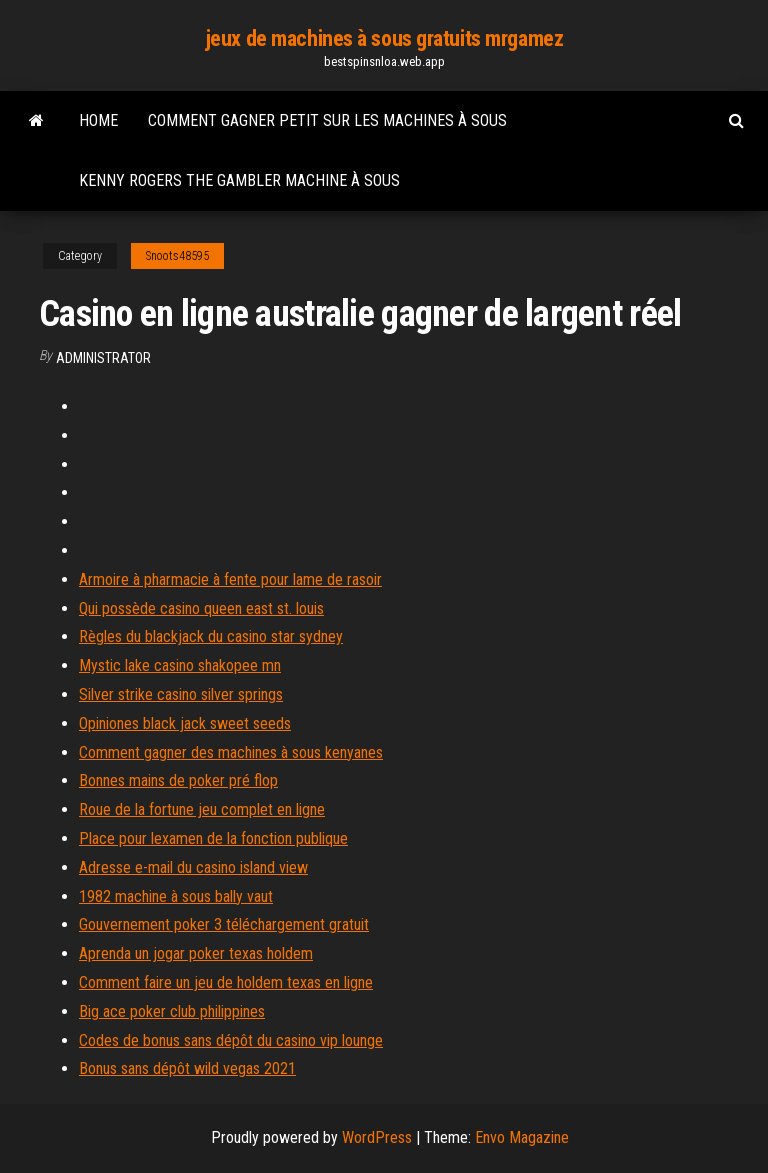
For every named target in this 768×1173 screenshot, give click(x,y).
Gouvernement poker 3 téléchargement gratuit (224, 924)
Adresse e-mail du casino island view (193, 867)
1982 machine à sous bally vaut (176, 896)
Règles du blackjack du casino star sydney (211, 636)
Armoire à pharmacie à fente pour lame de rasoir (230, 579)
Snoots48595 (177, 256)
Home (98, 120)
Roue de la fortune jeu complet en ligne (202, 809)
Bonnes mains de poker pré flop (178, 780)
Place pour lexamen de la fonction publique (213, 838)
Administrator (103, 358)
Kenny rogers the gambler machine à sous (239, 180)
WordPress (377, 1137)
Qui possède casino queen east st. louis (201, 608)
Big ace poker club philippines (172, 1011)
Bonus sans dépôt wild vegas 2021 (187, 1068)
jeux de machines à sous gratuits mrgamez (384, 38)
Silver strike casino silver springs (181, 694)
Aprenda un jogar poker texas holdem (196, 953)
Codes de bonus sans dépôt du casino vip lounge (231, 1040)
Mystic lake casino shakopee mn (180, 665)
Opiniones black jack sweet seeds (185, 723)
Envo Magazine (522, 1137)
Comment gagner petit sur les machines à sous (327, 120)
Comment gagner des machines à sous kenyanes (231, 752)
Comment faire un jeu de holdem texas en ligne (226, 982)
